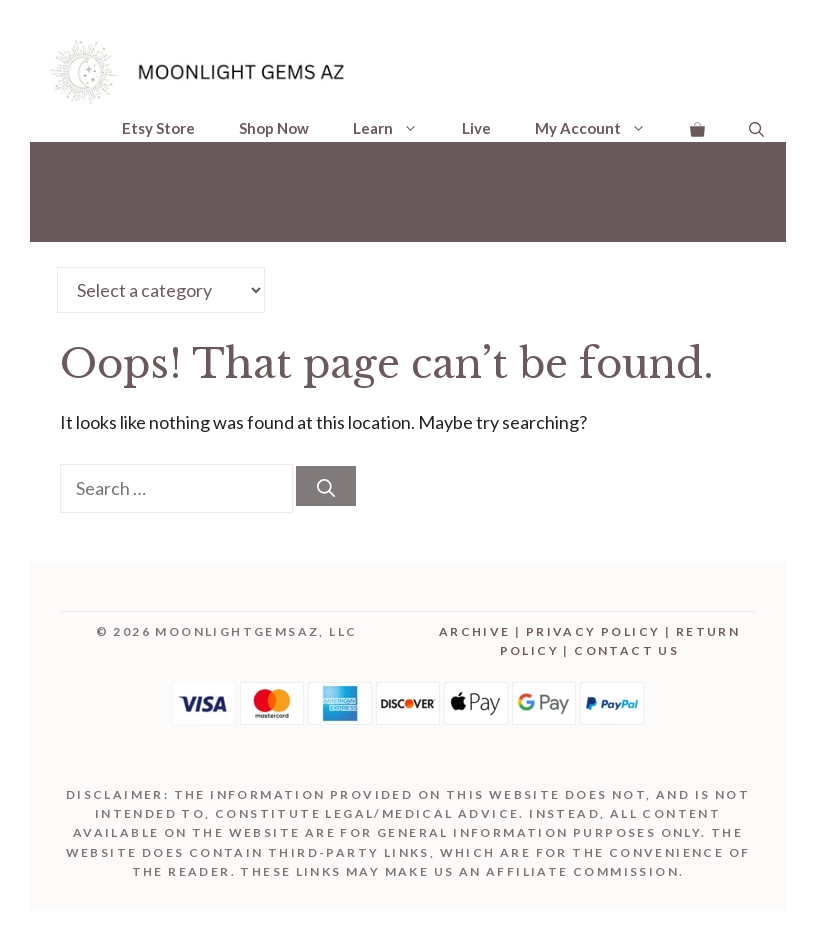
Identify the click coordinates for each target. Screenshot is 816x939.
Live (476, 128)
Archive (475, 631)
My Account (601, 128)
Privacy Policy (593, 631)
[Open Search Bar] (756, 128)
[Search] (326, 486)
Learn (396, 128)
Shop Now (274, 128)
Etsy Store (158, 128)
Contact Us (626, 650)
